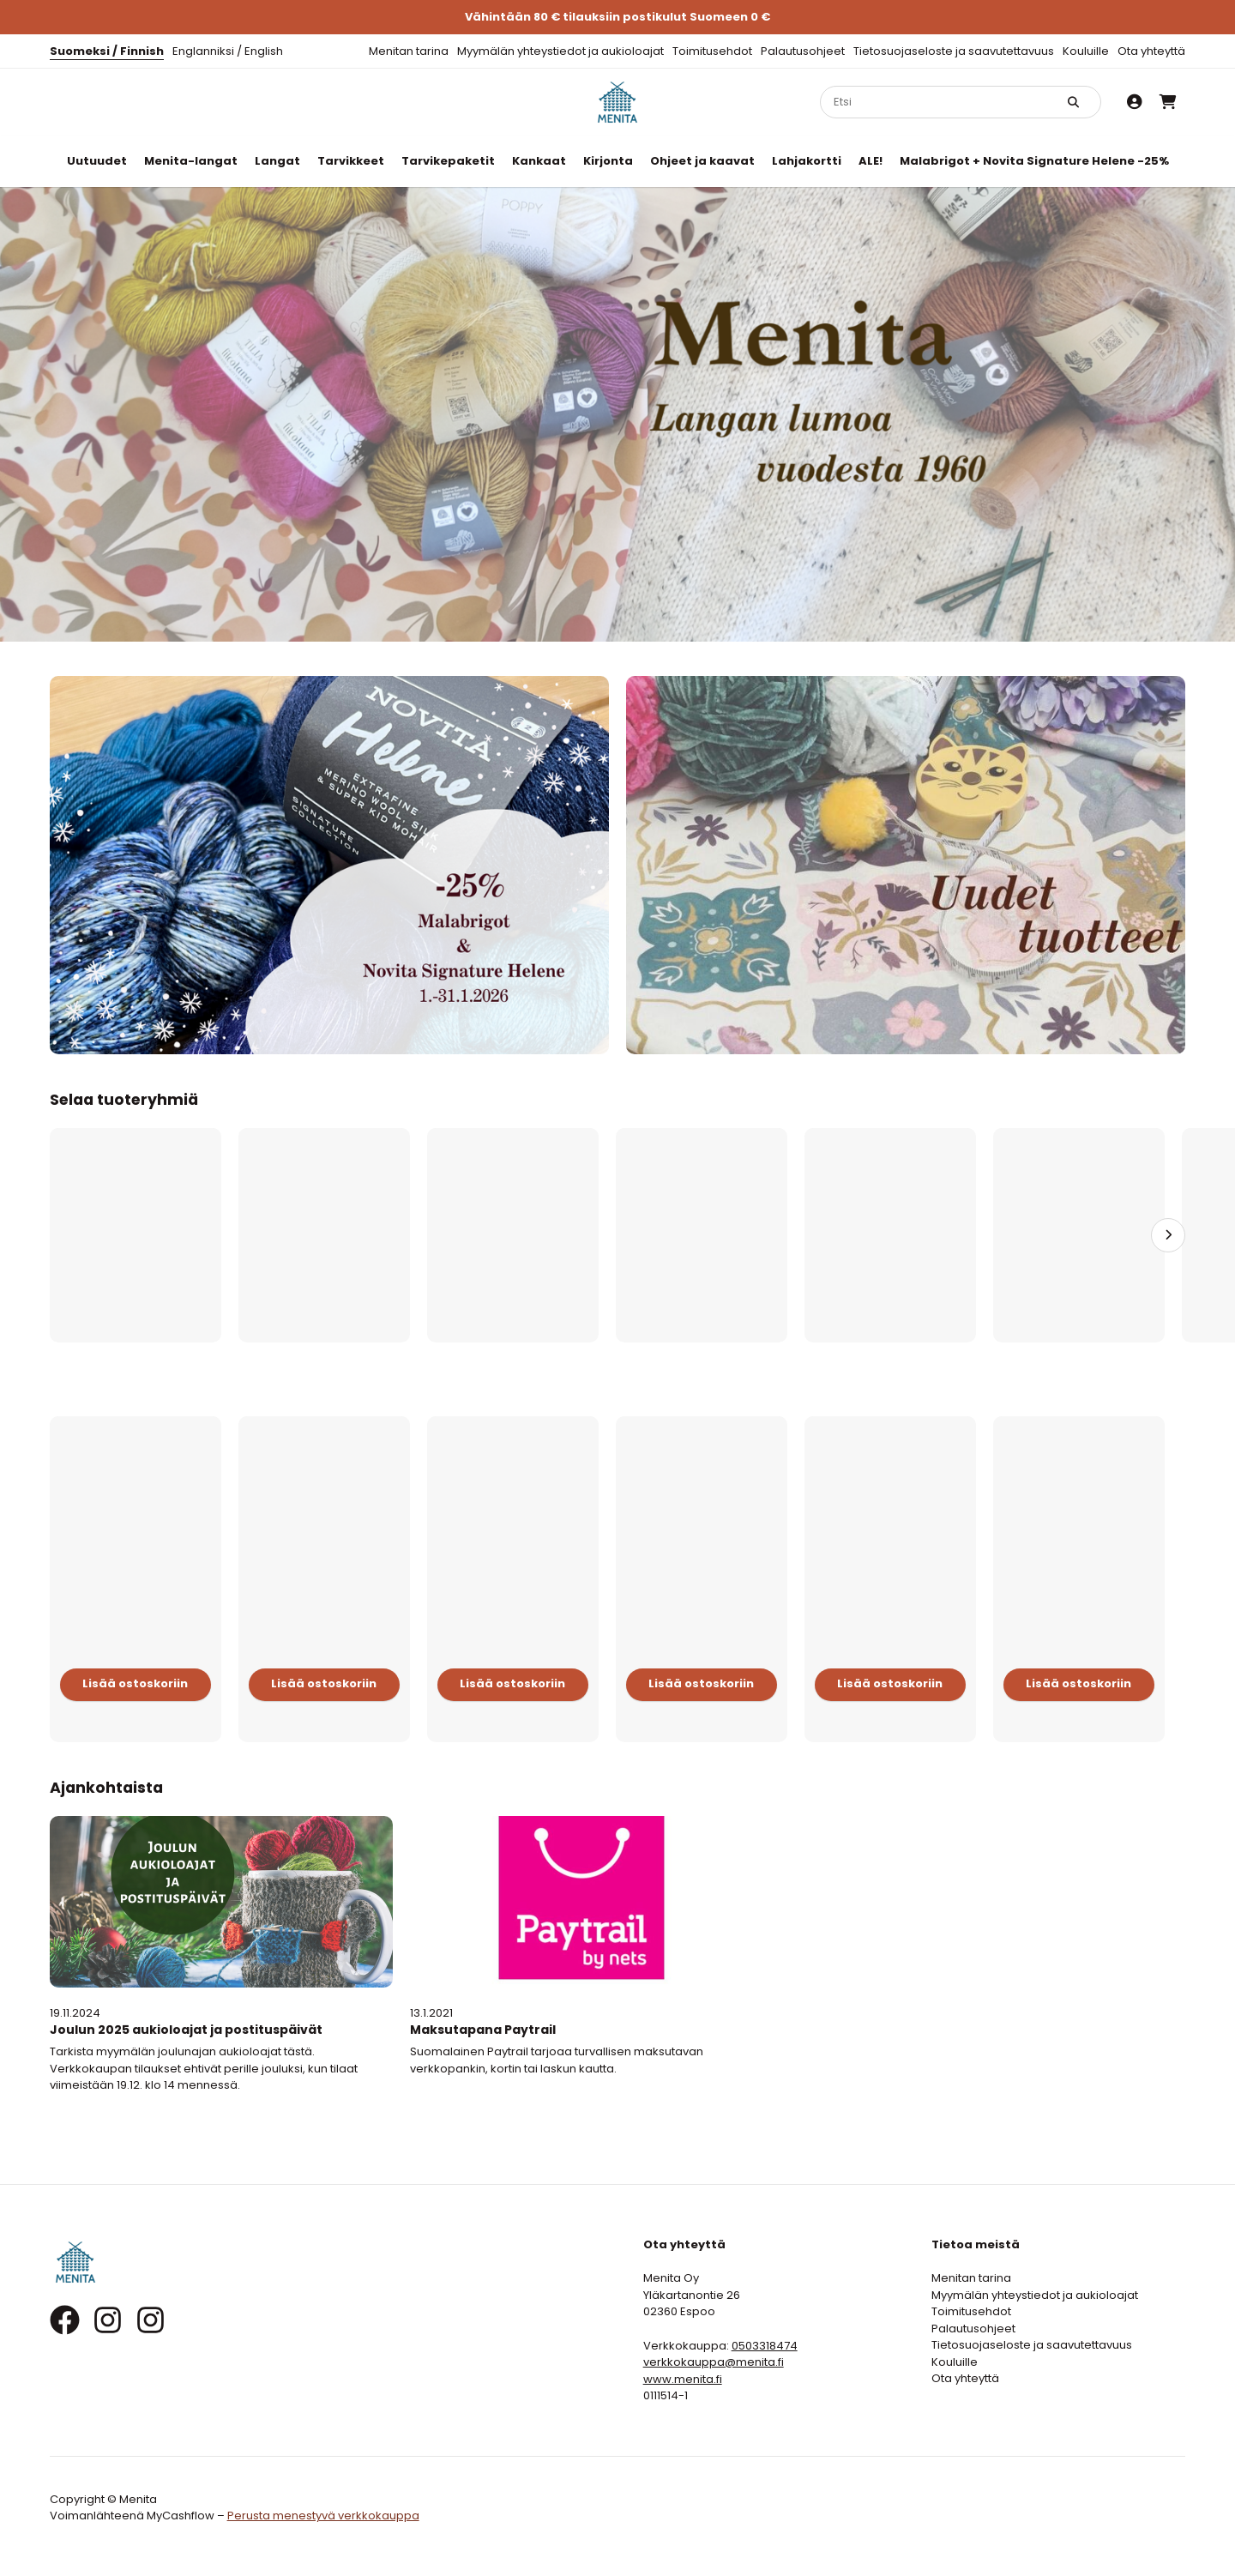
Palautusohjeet (803, 51)
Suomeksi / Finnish (107, 51)
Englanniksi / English (227, 51)
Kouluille (1086, 51)
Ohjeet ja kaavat (702, 161)
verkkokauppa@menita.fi (713, 2362)
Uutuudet (97, 161)
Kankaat (539, 161)
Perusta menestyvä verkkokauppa (323, 2515)
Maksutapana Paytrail (483, 2029)
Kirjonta (608, 161)
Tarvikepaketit (448, 161)
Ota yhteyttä (1151, 51)
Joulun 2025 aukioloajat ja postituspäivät (186, 2029)
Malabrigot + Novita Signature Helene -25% (1034, 161)
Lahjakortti (806, 161)
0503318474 (765, 2346)
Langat (277, 161)
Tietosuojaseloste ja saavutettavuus (953, 51)
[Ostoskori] (1168, 102)
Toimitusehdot (712, 51)
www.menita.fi (682, 2379)
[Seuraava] (1168, 1235)
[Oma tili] (1134, 102)
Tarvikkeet (350, 161)
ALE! (870, 161)
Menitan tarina (409, 51)
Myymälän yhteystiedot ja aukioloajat (560, 51)
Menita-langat (191, 161)
